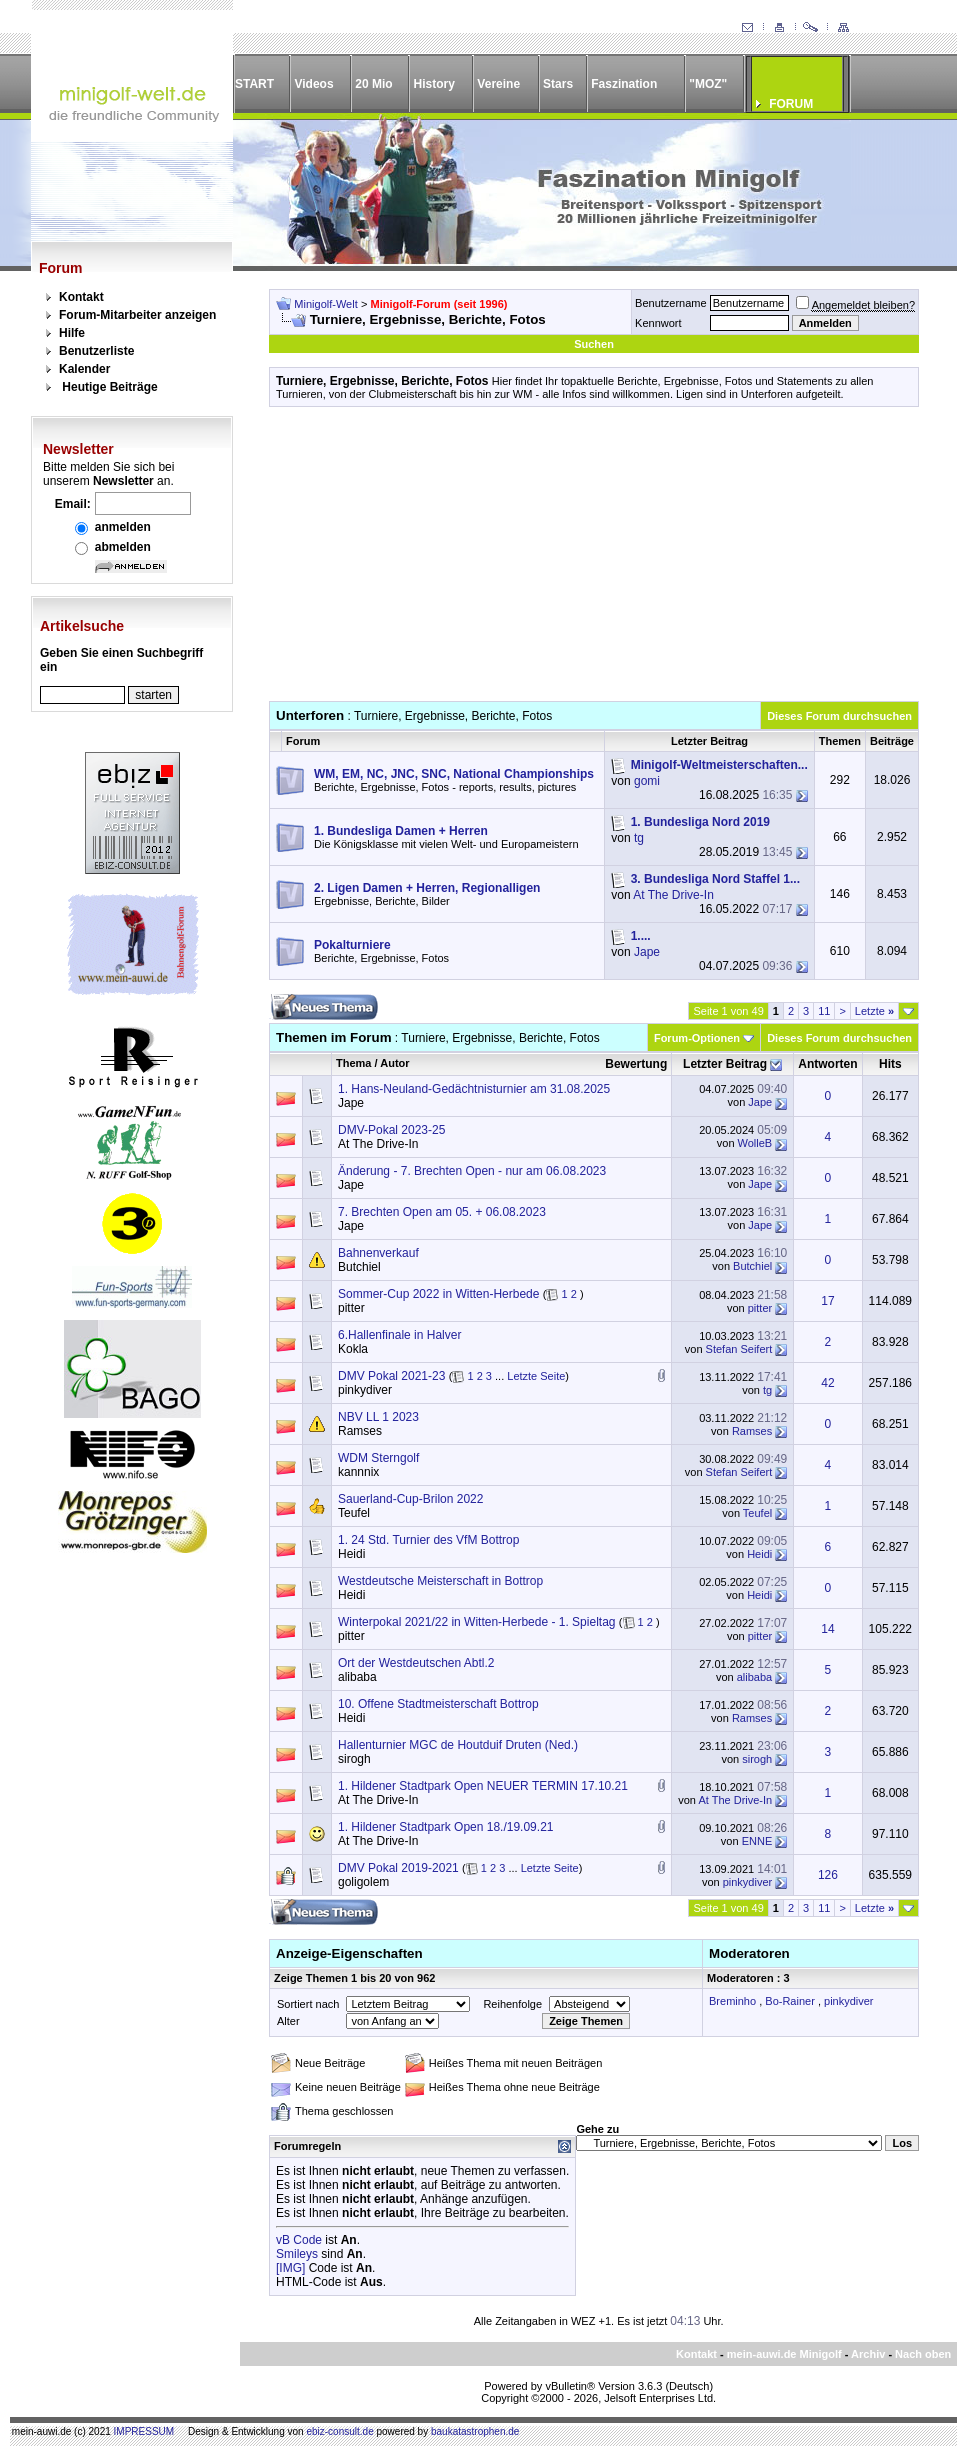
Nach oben (923, 2354)
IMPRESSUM (144, 2431)
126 (828, 1875)
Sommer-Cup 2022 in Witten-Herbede (438, 1294)
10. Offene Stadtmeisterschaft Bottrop (438, 1704)
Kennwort (658, 323)
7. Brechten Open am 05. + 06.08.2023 (442, 1212)
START (254, 84)
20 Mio (373, 84)
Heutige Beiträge (109, 387)
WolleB (755, 1143)
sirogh (354, 1759)
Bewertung (636, 1064)
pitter (351, 1308)
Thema (353, 1063)
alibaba (357, 1677)
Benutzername (671, 303)
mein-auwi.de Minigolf (784, 2354)
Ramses (360, 1431)
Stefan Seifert (739, 1349)
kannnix (358, 1472)
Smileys (297, 2254)
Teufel (354, 1513)
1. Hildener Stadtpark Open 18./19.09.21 (445, 1827)
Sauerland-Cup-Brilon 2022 (410, 1499)
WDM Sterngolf (378, 1458)
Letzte (874, 1011)
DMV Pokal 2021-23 (391, 1376)
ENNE (757, 1841)
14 (827, 1629)
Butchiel (359, 1267)
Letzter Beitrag (725, 1064)
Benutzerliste (96, 351)
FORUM (791, 104)
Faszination (624, 84)
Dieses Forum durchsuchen (839, 716)
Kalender (84, 369)
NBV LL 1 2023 (378, 1417)
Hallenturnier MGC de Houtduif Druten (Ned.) (458, 1745)
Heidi (351, 1554)
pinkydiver (365, 1390)
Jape (647, 952)
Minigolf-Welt (325, 304)
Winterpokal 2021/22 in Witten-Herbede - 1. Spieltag (476, 1622)
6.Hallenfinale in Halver (399, 1335)
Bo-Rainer (790, 2001)
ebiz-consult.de (339, 2431)
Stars (558, 84)
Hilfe (72, 333)
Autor (394, 1063)
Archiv (868, 2354)
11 (824, 1011)
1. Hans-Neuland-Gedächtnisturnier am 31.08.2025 (474, 1089)
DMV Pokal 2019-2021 (398, 1868)
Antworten (827, 1064)
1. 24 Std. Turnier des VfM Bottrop (428, 1540)
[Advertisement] (594, 561)
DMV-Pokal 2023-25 (391, 1130)
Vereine (498, 84)
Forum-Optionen (697, 1038)
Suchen (594, 344)
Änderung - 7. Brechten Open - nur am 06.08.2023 (472, 1171)
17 (827, 1301)
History (434, 84)
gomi (647, 781)
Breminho (732, 2001)
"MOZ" (708, 84)
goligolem (363, 1882)
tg (639, 838)
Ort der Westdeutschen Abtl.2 (416, 1663)
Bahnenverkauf (378, 1253)
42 (827, 1383)
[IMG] (290, 2268)
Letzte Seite (536, 1376)
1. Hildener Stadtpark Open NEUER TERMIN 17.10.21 (483, 1786)
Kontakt (81, 297)
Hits (890, 1064)
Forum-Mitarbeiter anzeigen (137, 315)
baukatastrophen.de (475, 2431)
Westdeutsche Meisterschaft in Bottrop (440, 1581)
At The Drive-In (673, 895)
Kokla (353, 1349)
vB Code (299, 2240)
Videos (313, 84)
